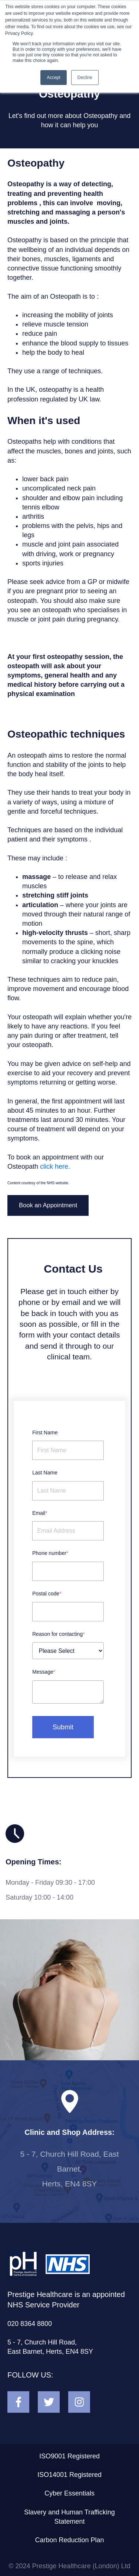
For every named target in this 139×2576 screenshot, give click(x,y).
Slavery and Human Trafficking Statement (69, 2516)
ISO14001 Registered (69, 2474)
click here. (55, 1166)
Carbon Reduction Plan (69, 2540)
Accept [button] (53, 77)
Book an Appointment (48, 1205)
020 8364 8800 (29, 2323)
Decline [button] (84, 77)
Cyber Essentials (69, 2493)
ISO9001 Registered (69, 2456)
